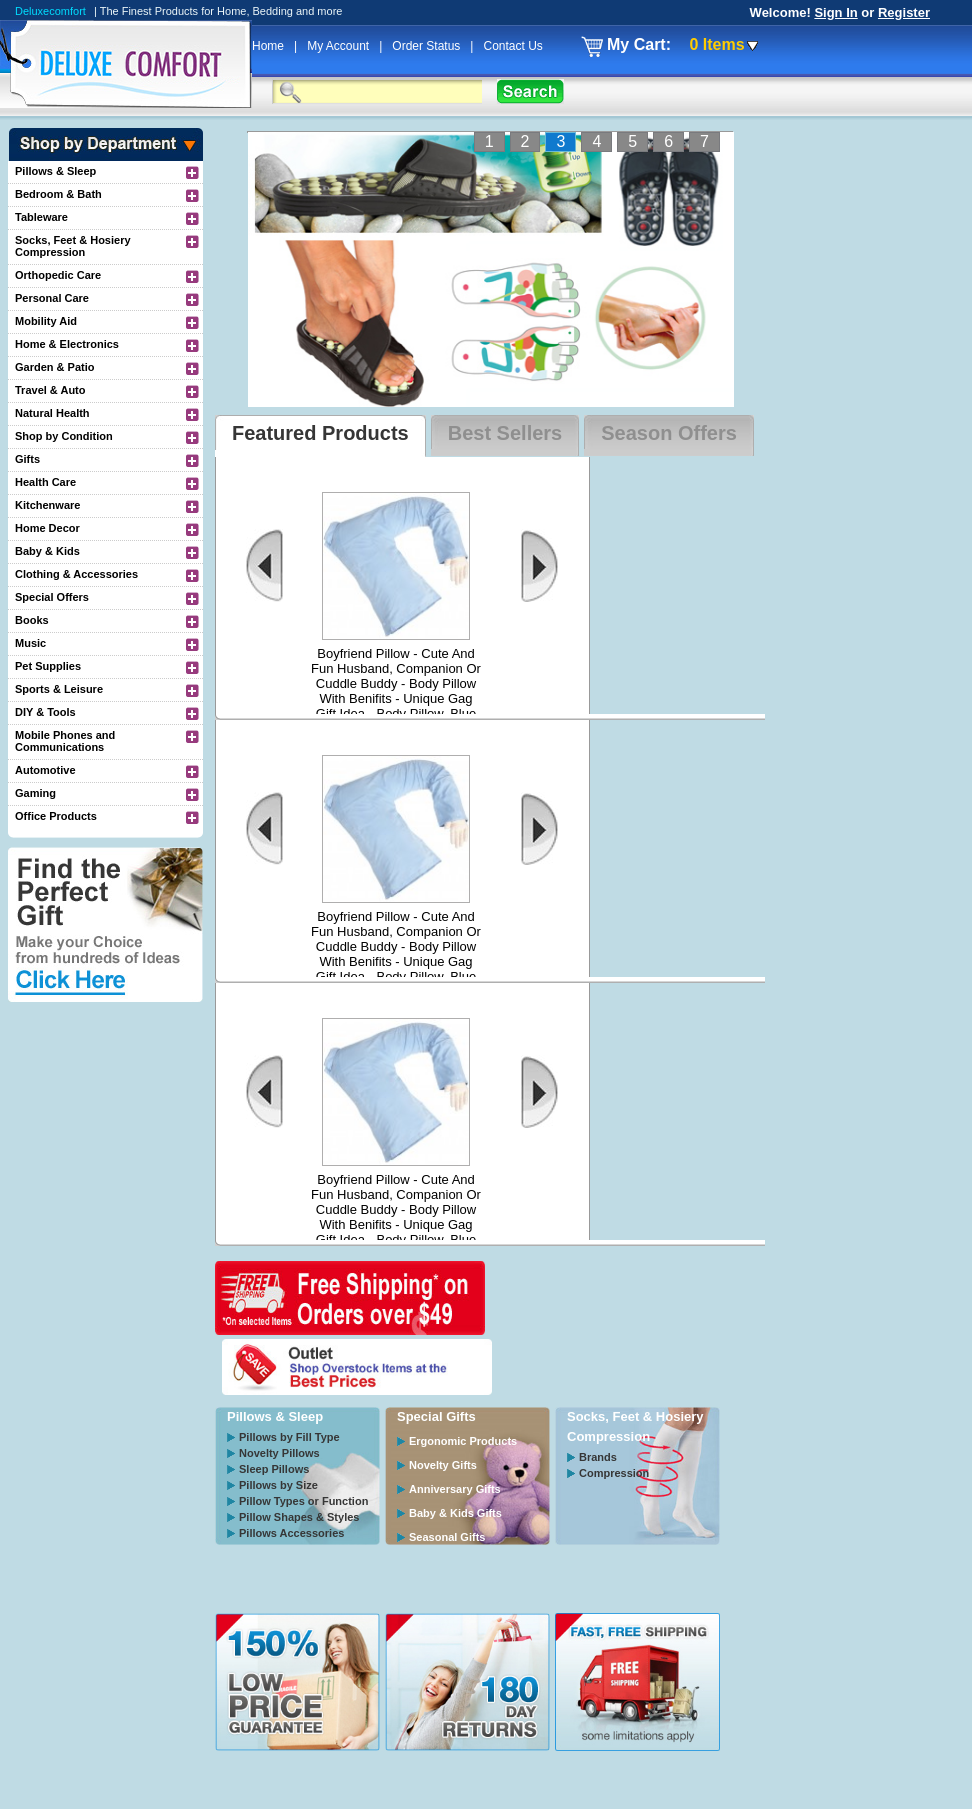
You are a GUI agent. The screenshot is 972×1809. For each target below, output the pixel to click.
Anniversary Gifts (455, 1489)
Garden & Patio (54, 367)
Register (904, 12)
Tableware (41, 217)
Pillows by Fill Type (289, 1437)
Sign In (835, 12)
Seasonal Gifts (447, 1537)
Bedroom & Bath (58, 194)
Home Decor (47, 528)
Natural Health (52, 413)
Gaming (35, 793)
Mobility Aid (46, 321)
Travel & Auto (50, 390)
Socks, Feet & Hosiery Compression (73, 246)
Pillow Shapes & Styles (299, 1517)
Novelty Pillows (279, 1453)
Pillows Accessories (291, 1533)
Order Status (427, 46)
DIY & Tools (45, 712)
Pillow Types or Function (303, 1501)
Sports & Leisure (59, 689)
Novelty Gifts (443, 1465)
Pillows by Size (278, 1485)
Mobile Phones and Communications (65, 741)
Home (269, 46)
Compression (614, 1473)
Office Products (56, 816)
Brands (598, 1457)
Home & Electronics (67, 344)
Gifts (27, 459)
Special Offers (52, 597)
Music (30, 643)
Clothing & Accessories (76, 574)
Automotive (45, 770)
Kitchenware (47, 505)
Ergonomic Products (463, 1441)
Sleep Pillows (274, 1469)
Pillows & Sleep (55, 171)
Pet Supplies (48, 666)
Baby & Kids (47, 551)
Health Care (45, 482)
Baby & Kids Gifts (455, 1513)
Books (32, 620)
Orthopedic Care (58, 275)
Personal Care (52, 298)
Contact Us (512, 46)
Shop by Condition (64, 436)
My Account (339, 46)
